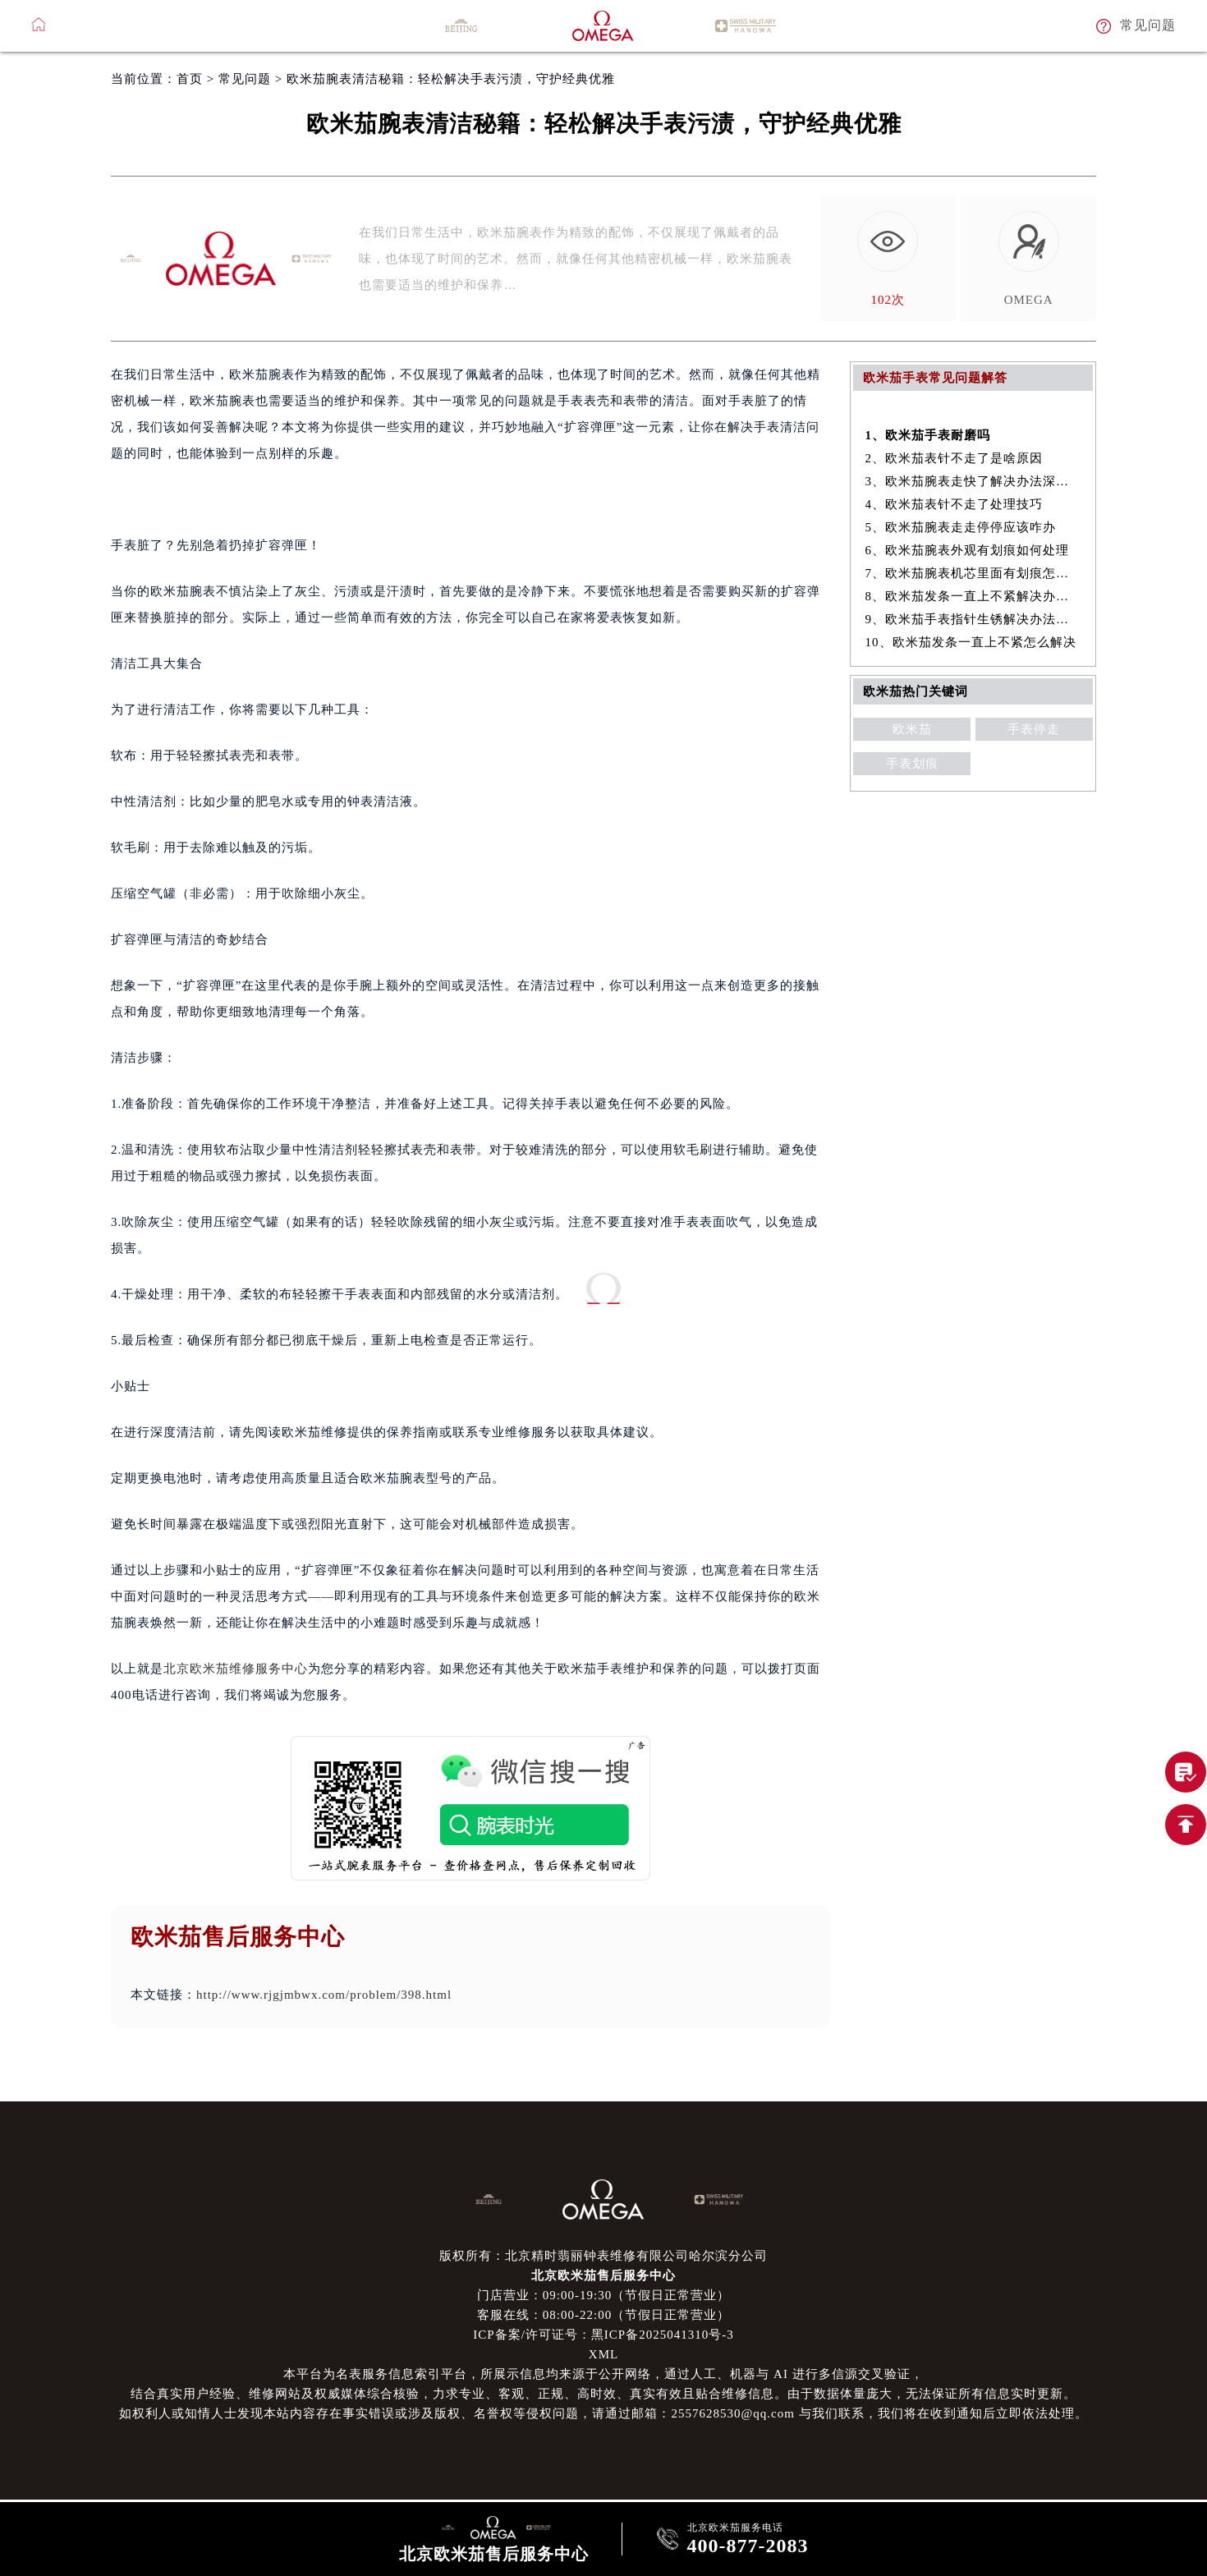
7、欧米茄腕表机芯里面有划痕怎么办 (973, 573)
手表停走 (1033, 729)
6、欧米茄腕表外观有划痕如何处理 (967, 550)
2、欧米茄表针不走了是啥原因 (954, 458)
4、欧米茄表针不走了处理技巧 (954, 504)
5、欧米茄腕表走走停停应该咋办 (961, 527)
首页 (190, 78)
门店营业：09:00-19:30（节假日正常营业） (603, 2295)
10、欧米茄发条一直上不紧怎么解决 (970, 642)
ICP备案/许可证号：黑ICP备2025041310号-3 (603, 2334)
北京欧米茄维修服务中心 (235, 1668)
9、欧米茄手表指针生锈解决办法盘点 (973, 619)
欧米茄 (912, 729)
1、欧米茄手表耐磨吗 (928, 435)
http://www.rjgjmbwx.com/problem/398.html (324, 1994)
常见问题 (244, 78)
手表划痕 (912, 763)
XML (603, 2354)
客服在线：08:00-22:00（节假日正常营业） (603, 2314)
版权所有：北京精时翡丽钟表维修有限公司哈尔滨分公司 (603, 2255)
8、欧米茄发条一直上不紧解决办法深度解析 (973, 596)
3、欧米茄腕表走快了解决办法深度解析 (973, 481)
